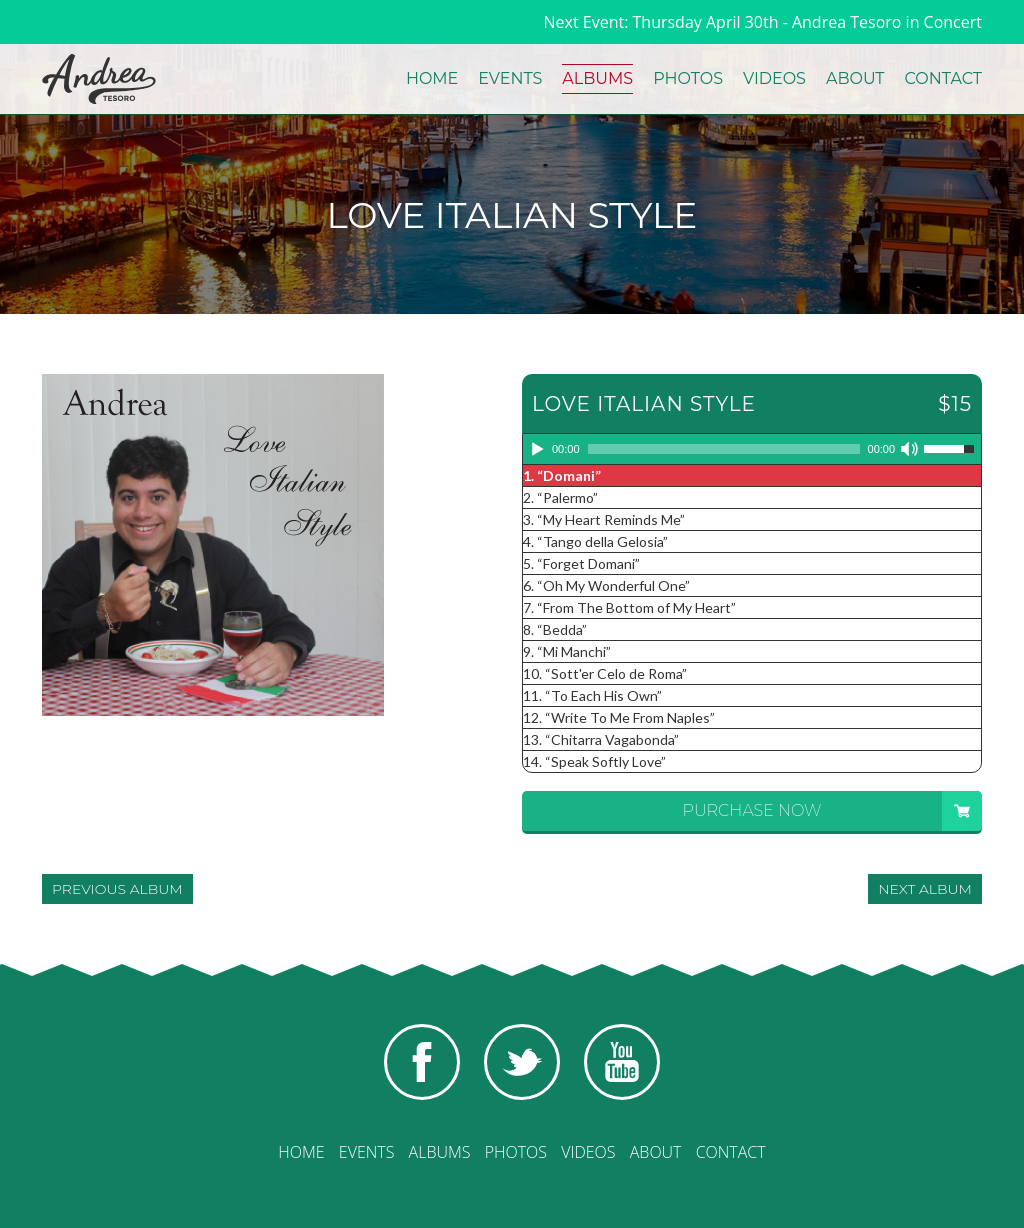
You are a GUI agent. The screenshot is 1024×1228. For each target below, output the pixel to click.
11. (592, 695)
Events (510, 78)
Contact (943, 78)
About (855, 78)
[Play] (538, 449)
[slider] (724, 449)
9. (567, 651)
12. (619, 717)
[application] (752, 450)
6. (606, 585)
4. (595, 541)
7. (629, 607)
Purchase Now (832, 811)
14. (594, 761)
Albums (597, 78)
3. (604, 519)
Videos (774, 78)
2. (560, 497)
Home (432, 78)
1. (562, 475)
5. (581, 563)
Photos (688, 78)
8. (555, 629)
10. (605, 673)
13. (601, 739)
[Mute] (911, 449)
